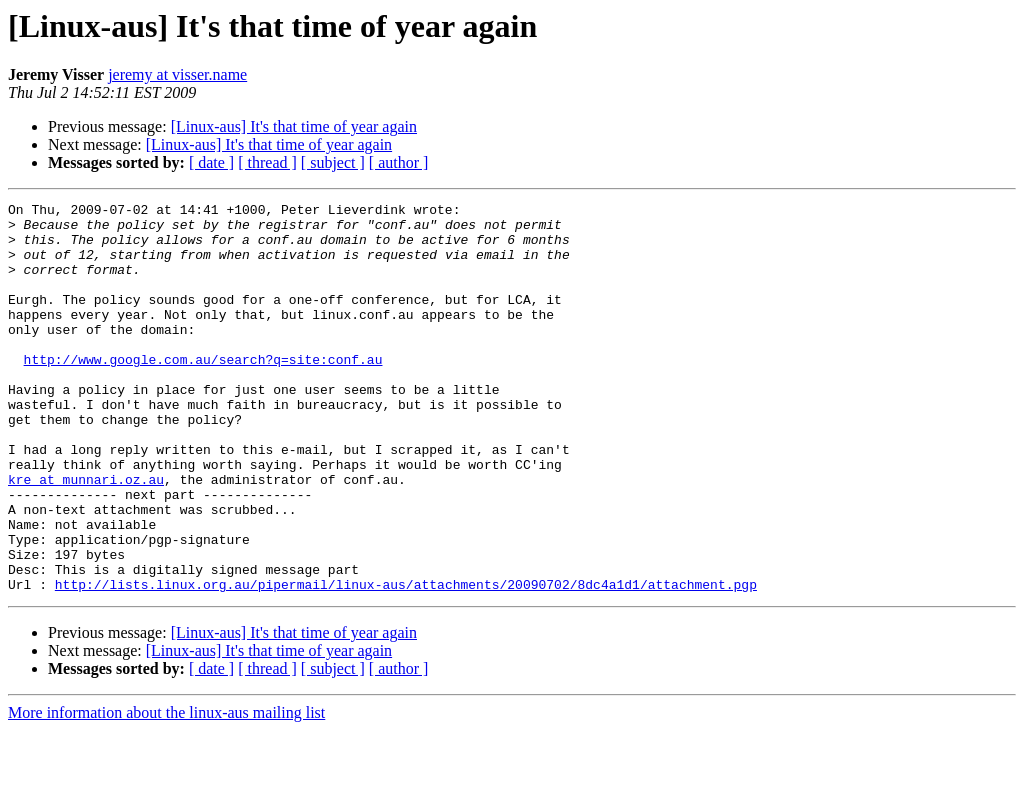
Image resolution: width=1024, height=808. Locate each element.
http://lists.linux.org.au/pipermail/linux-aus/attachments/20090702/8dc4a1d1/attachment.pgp (406, 662)
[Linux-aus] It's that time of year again (294, 126)
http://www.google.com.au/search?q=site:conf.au (203, 392)
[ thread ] (267, 162)
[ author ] (399, 162)
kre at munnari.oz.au (86, 536)
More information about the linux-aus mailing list (166, 790)
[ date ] (211, 162)
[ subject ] (333, 162)
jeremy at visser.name (177, 74)
